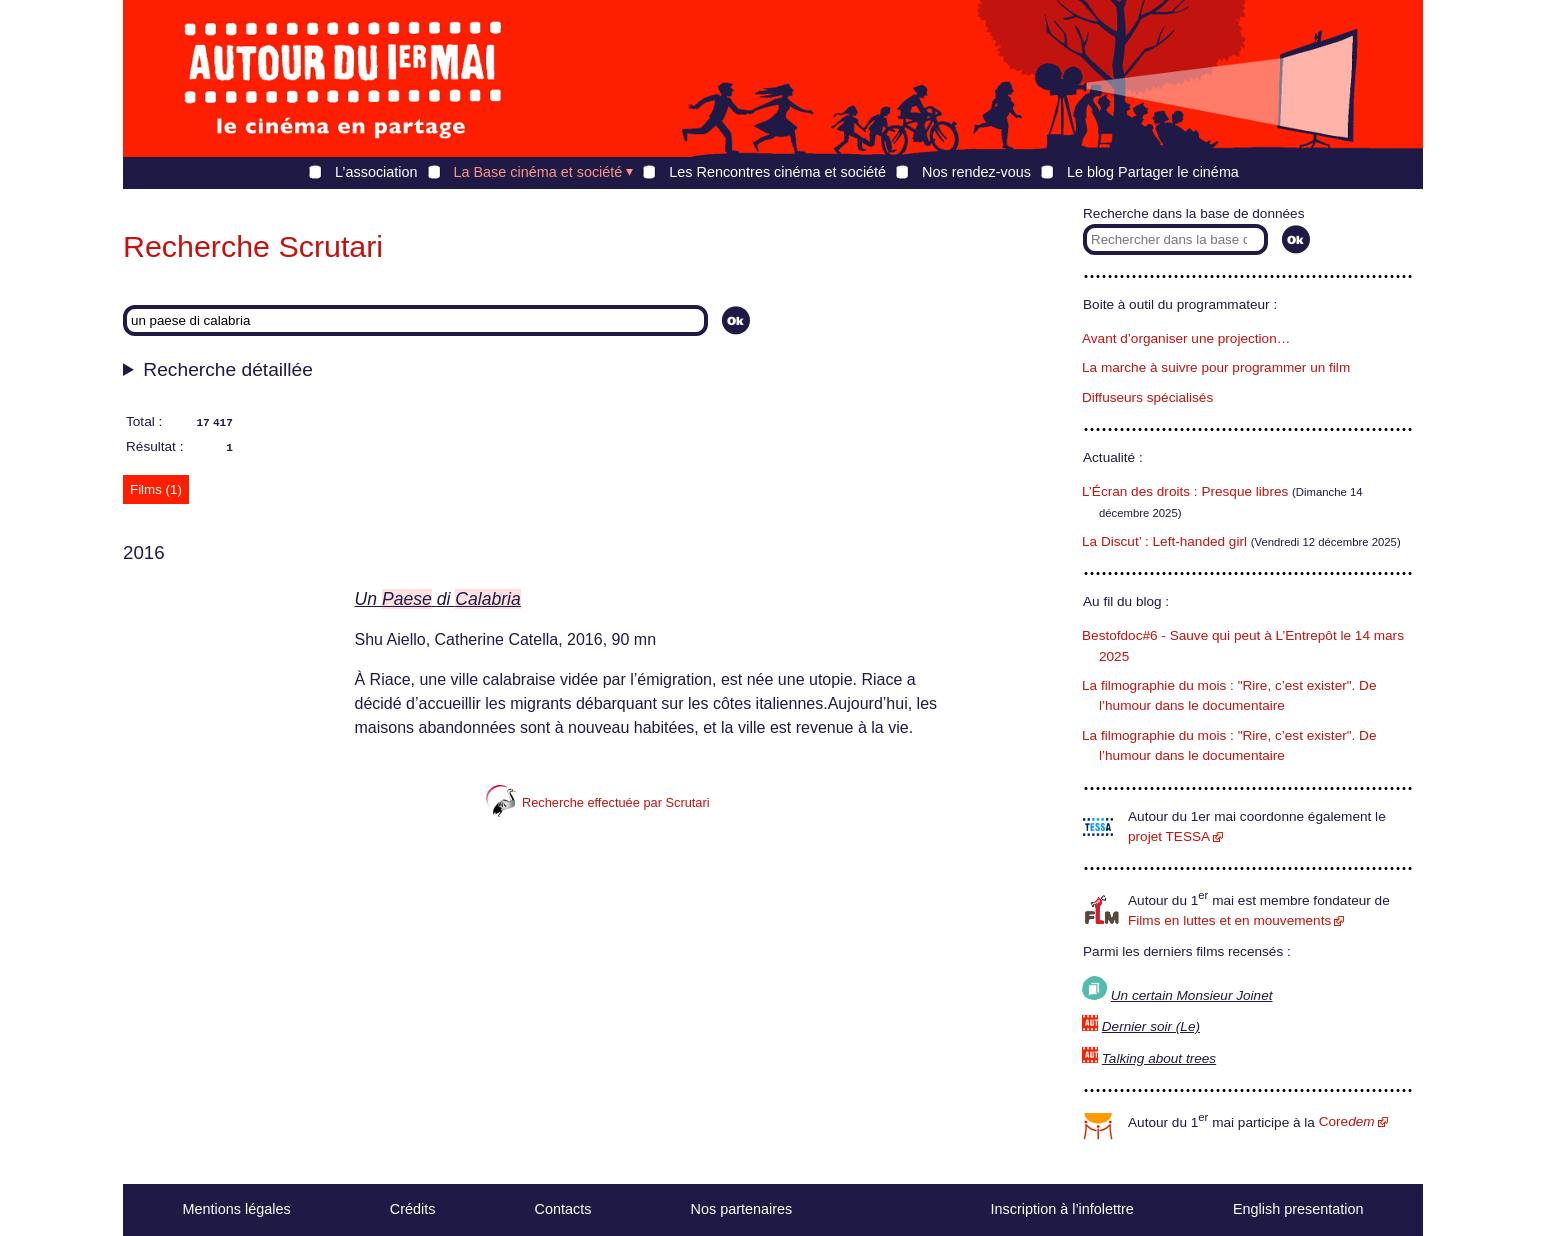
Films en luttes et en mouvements (1229, 920)
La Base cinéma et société (538, 172)
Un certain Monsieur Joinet (1192, 995)
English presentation (1298, 1209)
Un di (438, 599)
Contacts (563, 1209)
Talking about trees (1159, 1058)
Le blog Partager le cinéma (1153, 172)
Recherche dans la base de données (1193, 213)
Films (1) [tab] (156, 489)
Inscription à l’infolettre (1062, 1209)
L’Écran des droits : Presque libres (1185, 491)
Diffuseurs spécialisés (1147, 397)
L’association (376, 172)
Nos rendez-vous (976, 172)
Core (1347, 1121)
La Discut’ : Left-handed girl (1164, 541)
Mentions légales (237, 1209)
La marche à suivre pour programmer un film (1216, 367)
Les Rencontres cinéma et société (777, 172)
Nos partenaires (742, 1209)
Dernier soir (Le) (1151, 1026)
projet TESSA (1169, 836)
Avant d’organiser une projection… (1186, 338)
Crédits (413, 1209)
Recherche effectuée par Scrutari (597, 802)
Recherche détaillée (228, 369)
